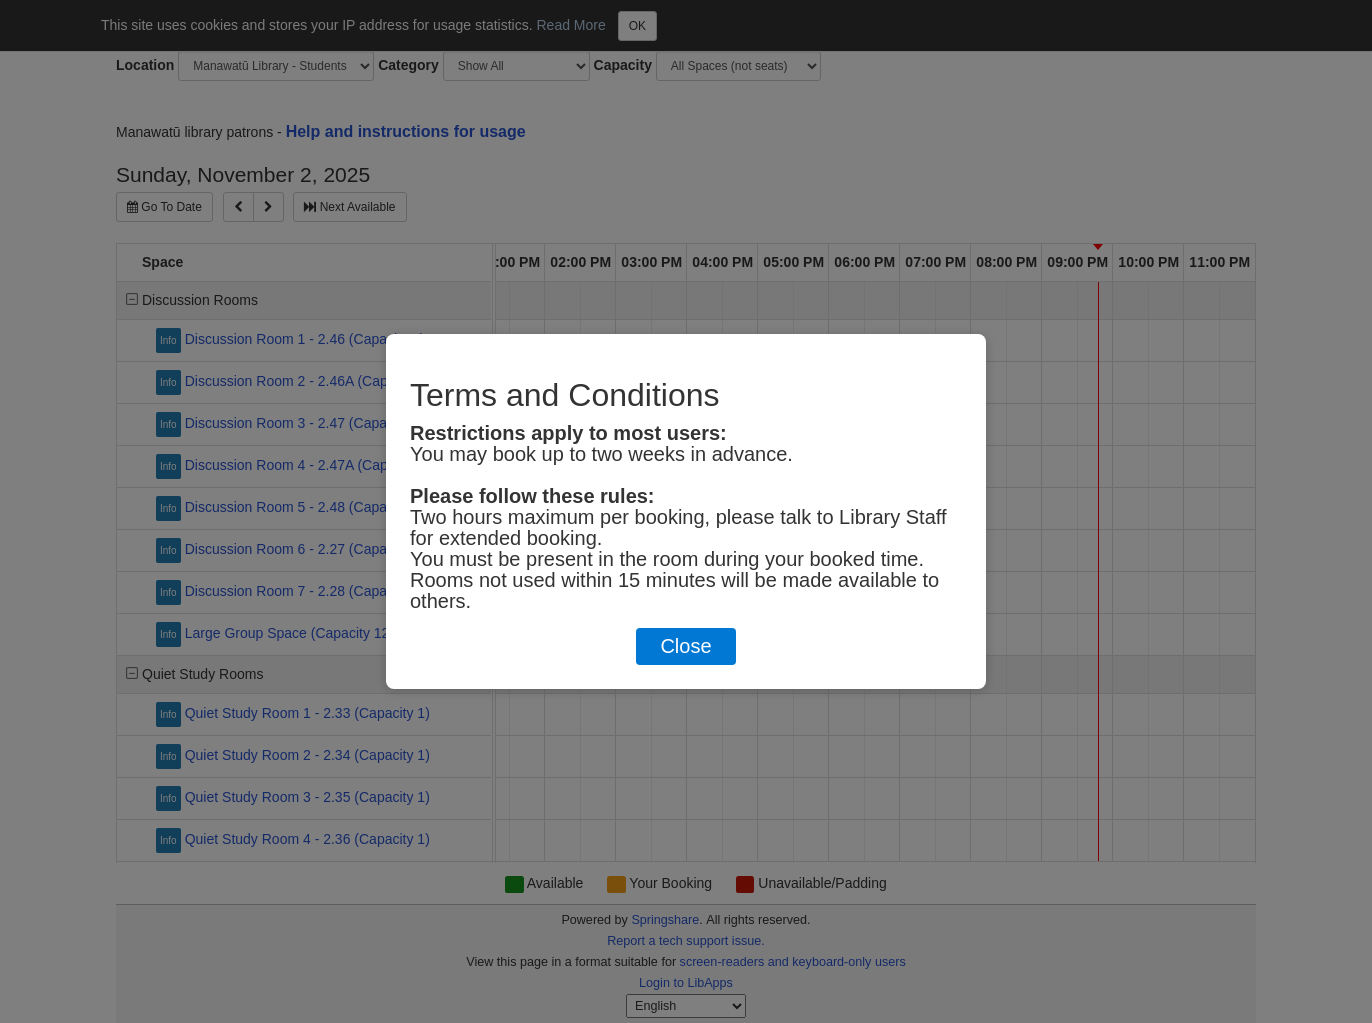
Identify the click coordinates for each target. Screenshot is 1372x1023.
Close (685, 646)
